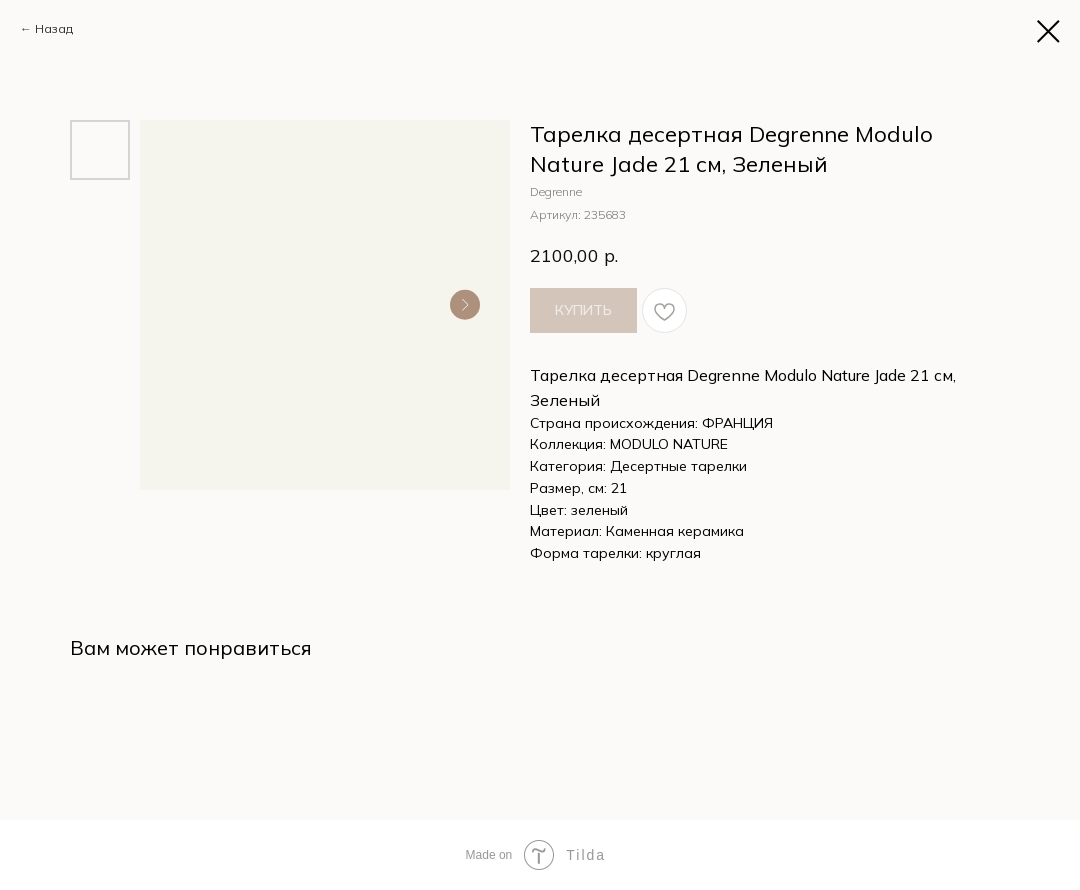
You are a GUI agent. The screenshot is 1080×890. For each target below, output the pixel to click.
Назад (54, 28)
